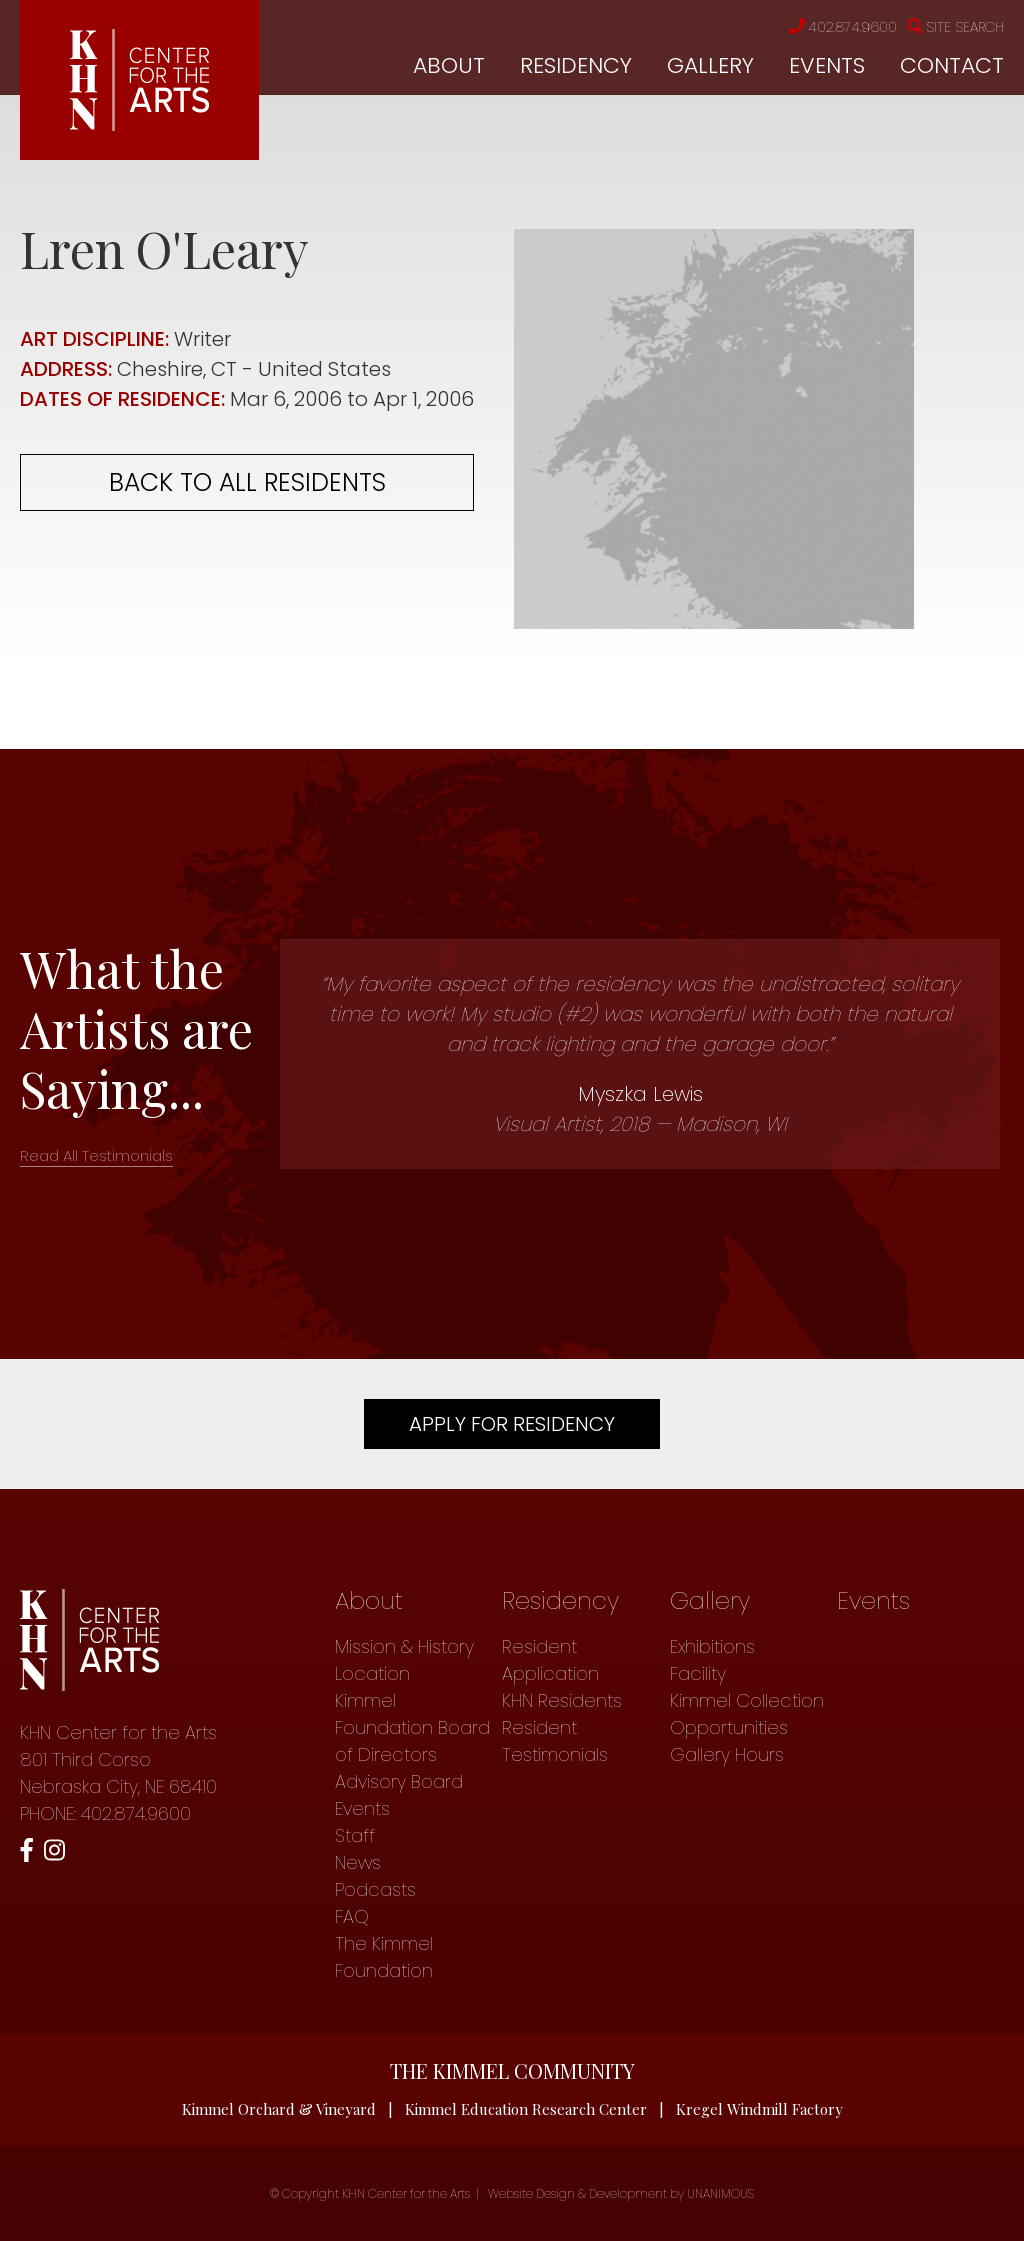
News (358, 1862)
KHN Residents (562, 1700)
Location (372, 1673)
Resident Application (550, 1660)
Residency (576, 65)
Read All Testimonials (96, 1155)
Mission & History (404, 1646)
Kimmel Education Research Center (526, 2109)
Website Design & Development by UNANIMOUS (621, 2193)
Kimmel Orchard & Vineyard (279, 2109)
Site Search (955, 27)
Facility (698, 1673)
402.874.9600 (843, 27)
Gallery (710, 65)
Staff (355, 1835)
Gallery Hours (727, 1754)
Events (827, 65)
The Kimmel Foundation (384, 1957)
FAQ (352, 1916)
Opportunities (729, 1727)
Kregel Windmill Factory (759, 2109)
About (449, 65)
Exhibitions (712, 1646)
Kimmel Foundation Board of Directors (412, 1727)
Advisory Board (399, 1781)
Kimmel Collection (747, 1700)
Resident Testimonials (555, 1741)
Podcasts (375, 1889)
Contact (952, 65)
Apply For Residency (512, 1424)
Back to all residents (247, 482)
